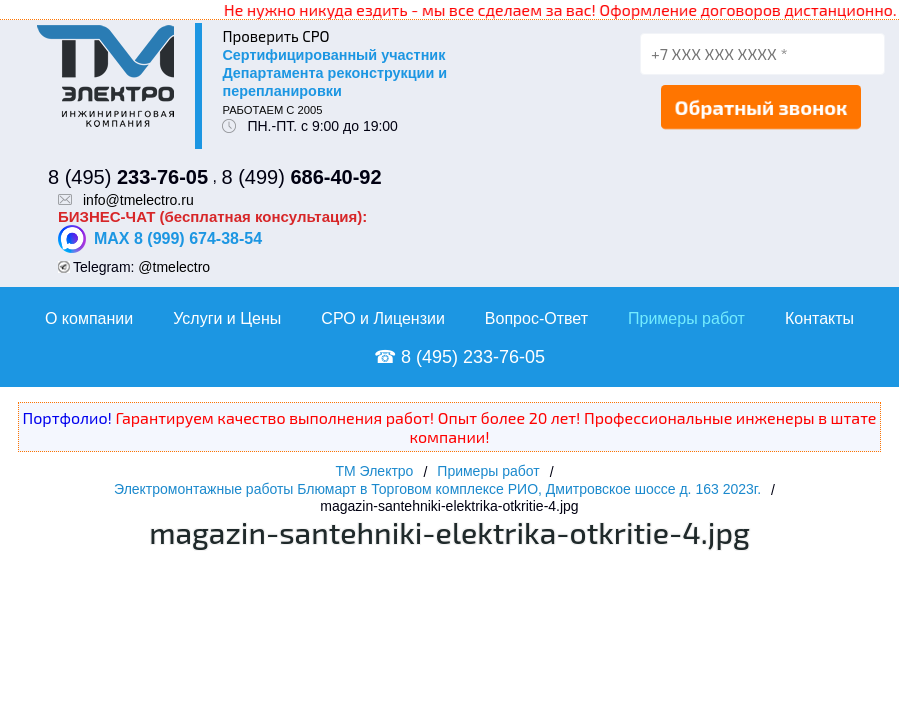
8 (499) (301, 177)
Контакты (819, 318)
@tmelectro (174, 267)
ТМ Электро (374, 471)
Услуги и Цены (227, 318)
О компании (89, 318)
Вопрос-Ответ (536, 318)
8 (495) (128, 177)
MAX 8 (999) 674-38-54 (160, 239)
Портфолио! (67, 417)
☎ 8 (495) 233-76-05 (459, 357)
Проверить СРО (275, 36)
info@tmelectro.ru (138, 200)
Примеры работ (686, 318)
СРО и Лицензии (383, 318)
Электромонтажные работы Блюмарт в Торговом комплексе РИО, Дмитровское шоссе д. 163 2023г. (437, 489)
